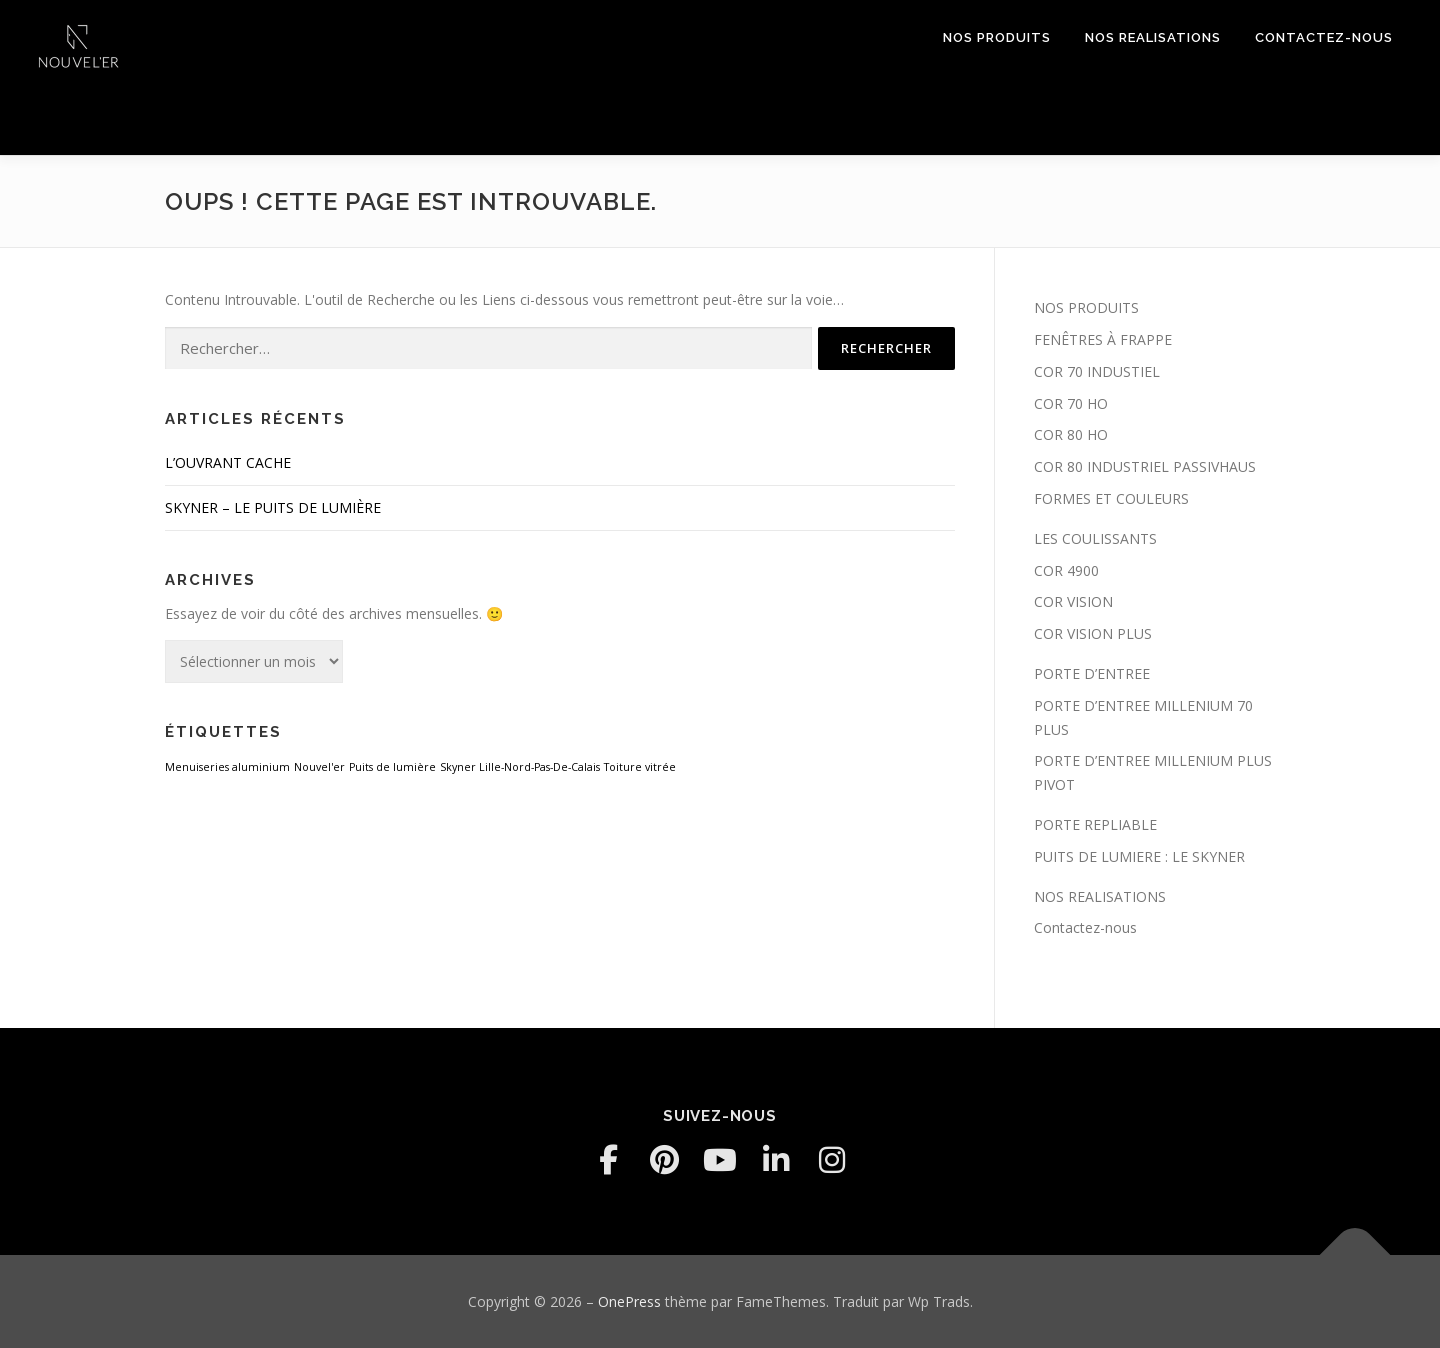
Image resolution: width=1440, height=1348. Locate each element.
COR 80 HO (1071, 434)
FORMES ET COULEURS (1111, 498)
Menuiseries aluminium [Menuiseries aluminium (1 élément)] (227, 767)
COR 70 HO (1071, 403)
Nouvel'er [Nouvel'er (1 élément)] (319, 767)
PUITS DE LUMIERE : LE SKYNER (1139, 856)
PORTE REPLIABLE (1095, 824)
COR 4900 (1066, 570)
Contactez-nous (1324, 37)
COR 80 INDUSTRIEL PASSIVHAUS (1145, 466)
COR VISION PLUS (1093, 633)
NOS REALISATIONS (1153, 37)
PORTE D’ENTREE (1092, 673)
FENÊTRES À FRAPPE (1103, 339)
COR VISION (1073, 601)
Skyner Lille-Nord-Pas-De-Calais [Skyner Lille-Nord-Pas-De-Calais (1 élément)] (520, 767)
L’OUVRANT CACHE (228, 462)
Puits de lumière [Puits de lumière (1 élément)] (392, 767)
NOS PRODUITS (997, 37)
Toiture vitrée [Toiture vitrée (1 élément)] (640, 767)
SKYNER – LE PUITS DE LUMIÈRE (273, 507)
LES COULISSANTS (1095, 538)
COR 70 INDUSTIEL (1097, 371)
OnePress (629, 1301)
